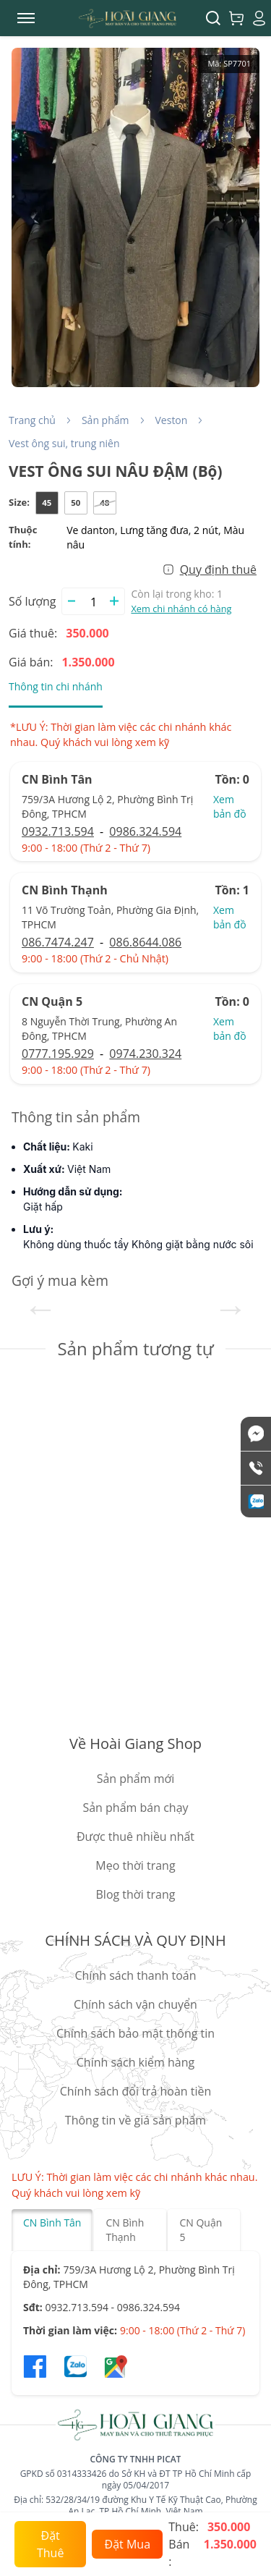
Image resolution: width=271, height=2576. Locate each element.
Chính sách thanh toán (135, 1975)
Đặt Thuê (50, 2544)
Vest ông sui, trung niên (64, 443)
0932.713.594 (58, 831)
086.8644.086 (145, 942)
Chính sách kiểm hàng (135, 2062)
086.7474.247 (58, 942)
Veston (171, 420)
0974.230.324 (145, 1054)
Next (230, 1308)
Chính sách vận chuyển (135, 2004)
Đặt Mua (127, 2544)
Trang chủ (32, 420)
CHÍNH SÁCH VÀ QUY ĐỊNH (135, 1940)
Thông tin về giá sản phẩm (135, 2120)
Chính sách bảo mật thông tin (135, 2033)
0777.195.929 (58, 1054)
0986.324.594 (145, 831)
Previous (40, 1308)
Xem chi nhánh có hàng (181, 608)
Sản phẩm (105, 420)
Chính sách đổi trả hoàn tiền (136, 2091)
